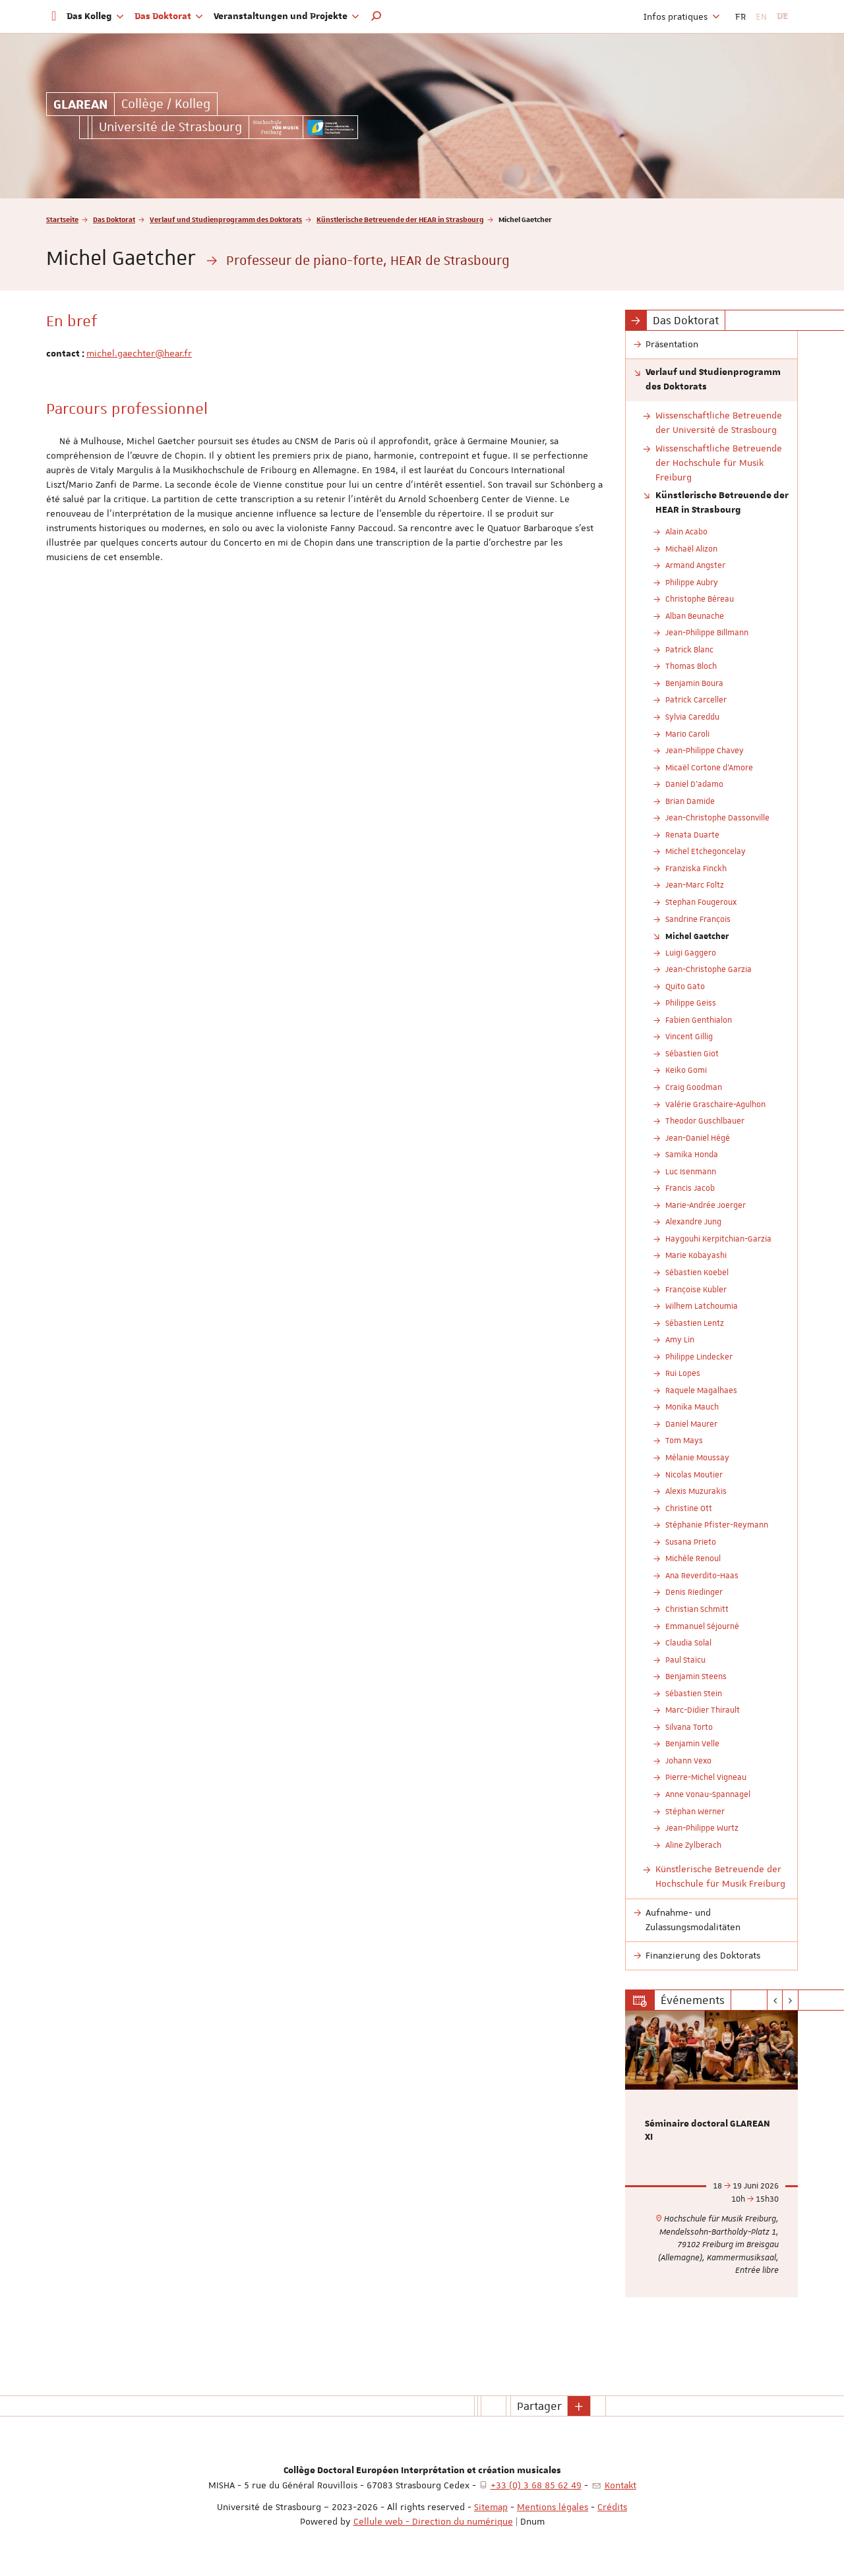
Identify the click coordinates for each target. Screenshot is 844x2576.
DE (782, 16)
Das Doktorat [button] (169, 16)
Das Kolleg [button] (95, 16)
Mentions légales (552, 2507)
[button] (376, 16)
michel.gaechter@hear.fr (139, 353)
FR (740, 16)
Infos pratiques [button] (682, 16)
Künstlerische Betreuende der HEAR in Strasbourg (400, 219)
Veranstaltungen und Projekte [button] (286, 16)
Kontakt (620, 2485)
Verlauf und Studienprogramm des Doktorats (226, 219)
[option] (712, 2154)
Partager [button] (539, 2406)
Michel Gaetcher (697, 936)
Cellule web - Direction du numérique (433, 2521)
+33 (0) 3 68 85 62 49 (536, 2485)
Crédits (612, 2507)
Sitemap (491, 2507)
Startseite (62, 219)
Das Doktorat (114, 219)
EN (761, 16)
